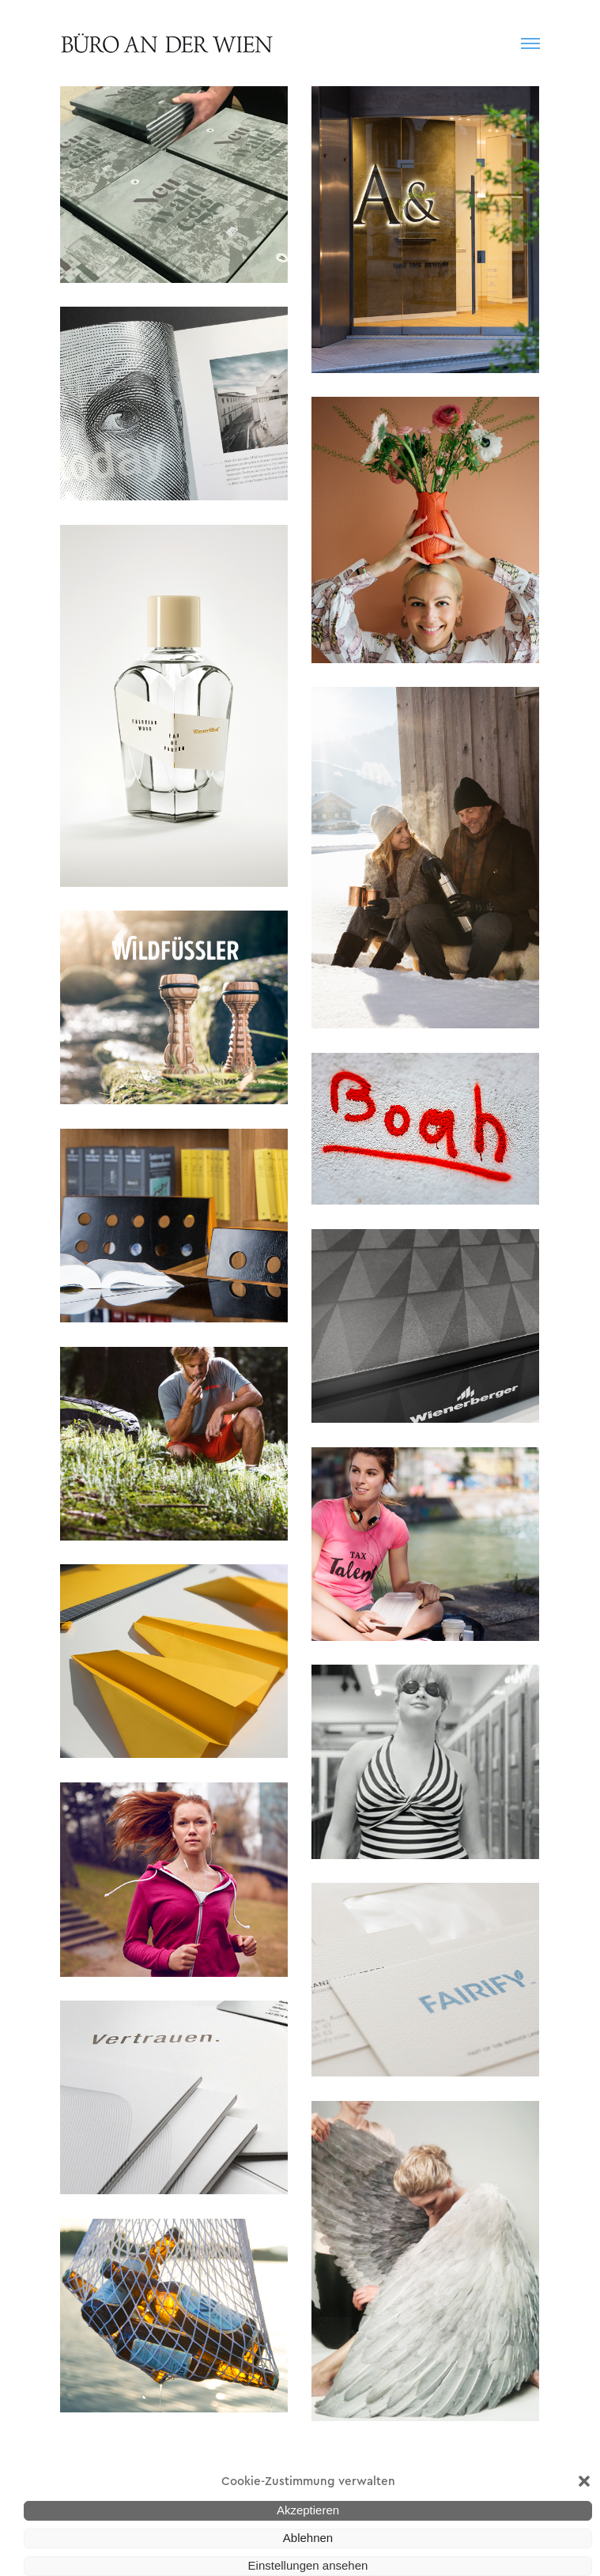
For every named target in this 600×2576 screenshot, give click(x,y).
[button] (584, 2481)
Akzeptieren (308, 2510)
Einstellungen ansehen (308, 2565)
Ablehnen (308, 2537)
